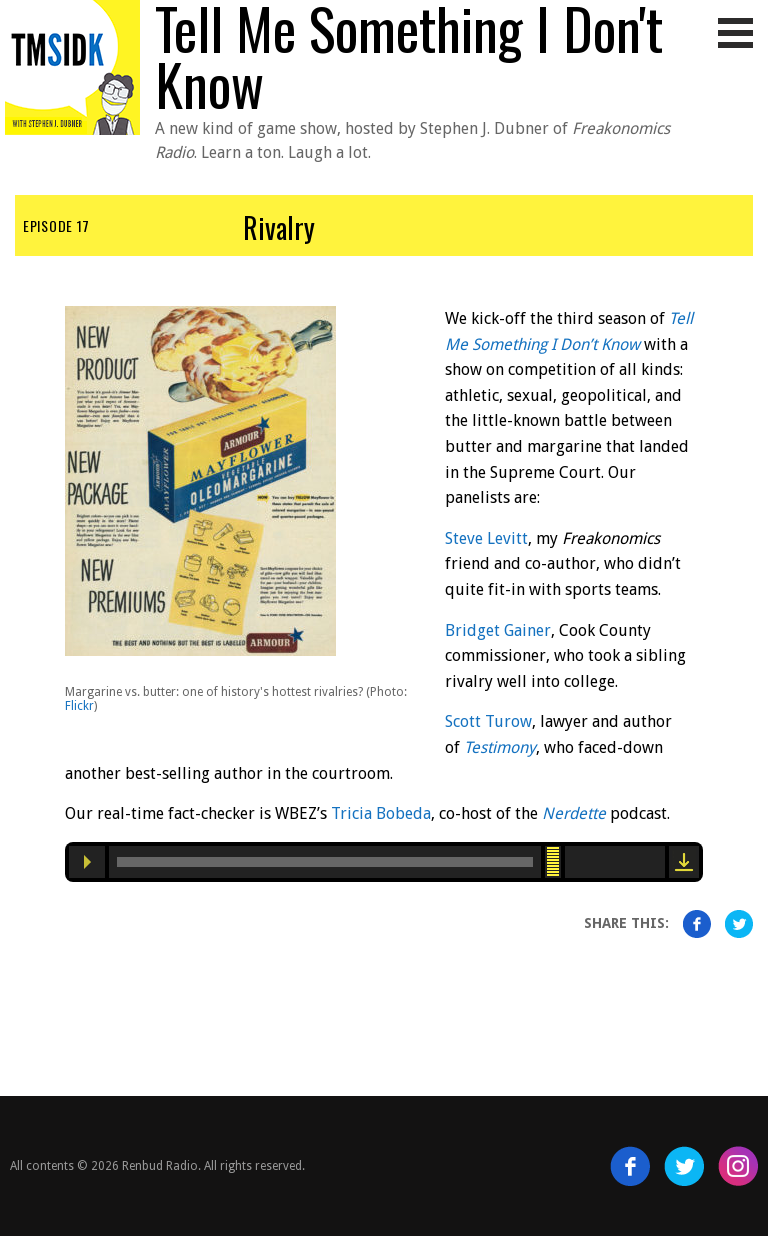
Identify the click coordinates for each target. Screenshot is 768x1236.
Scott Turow (488, 721)
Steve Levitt (486, 538)
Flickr (79, 706)
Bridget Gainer (498, 630)
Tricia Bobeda (381, 813)
